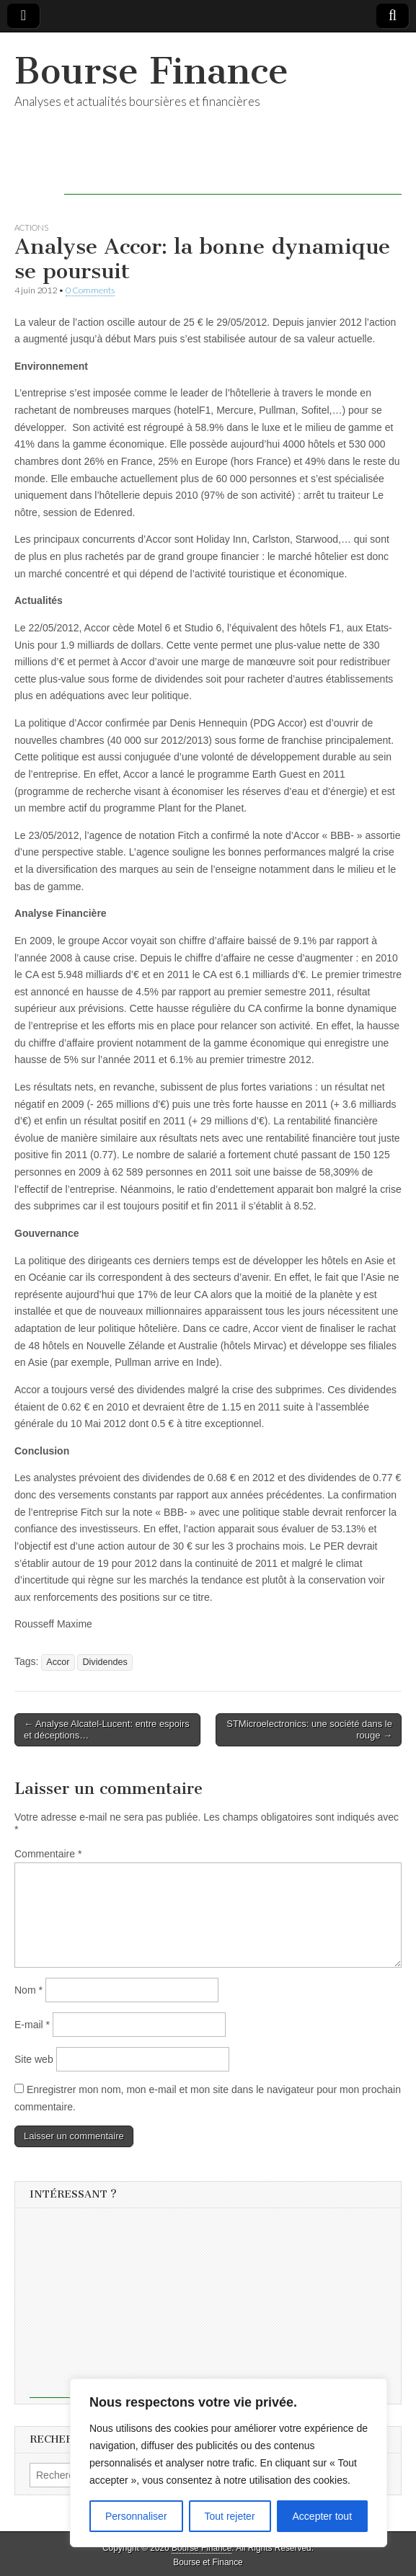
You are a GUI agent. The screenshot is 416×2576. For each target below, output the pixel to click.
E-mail (32, 2024)
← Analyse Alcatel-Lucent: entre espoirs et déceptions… (107, 1729)
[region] (228, 2463)
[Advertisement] (233, 173)
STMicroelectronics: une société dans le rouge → (309, 1729)
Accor (57, 1662)
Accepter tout (323, 2516)
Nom (28, 1990)
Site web (33, 2059)
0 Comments (90, 290)
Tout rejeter (230, 2516)
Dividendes (104, 1662)
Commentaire (47, 1854)
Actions (31, 227)
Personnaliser (136, 2516)
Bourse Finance (151, 71)
